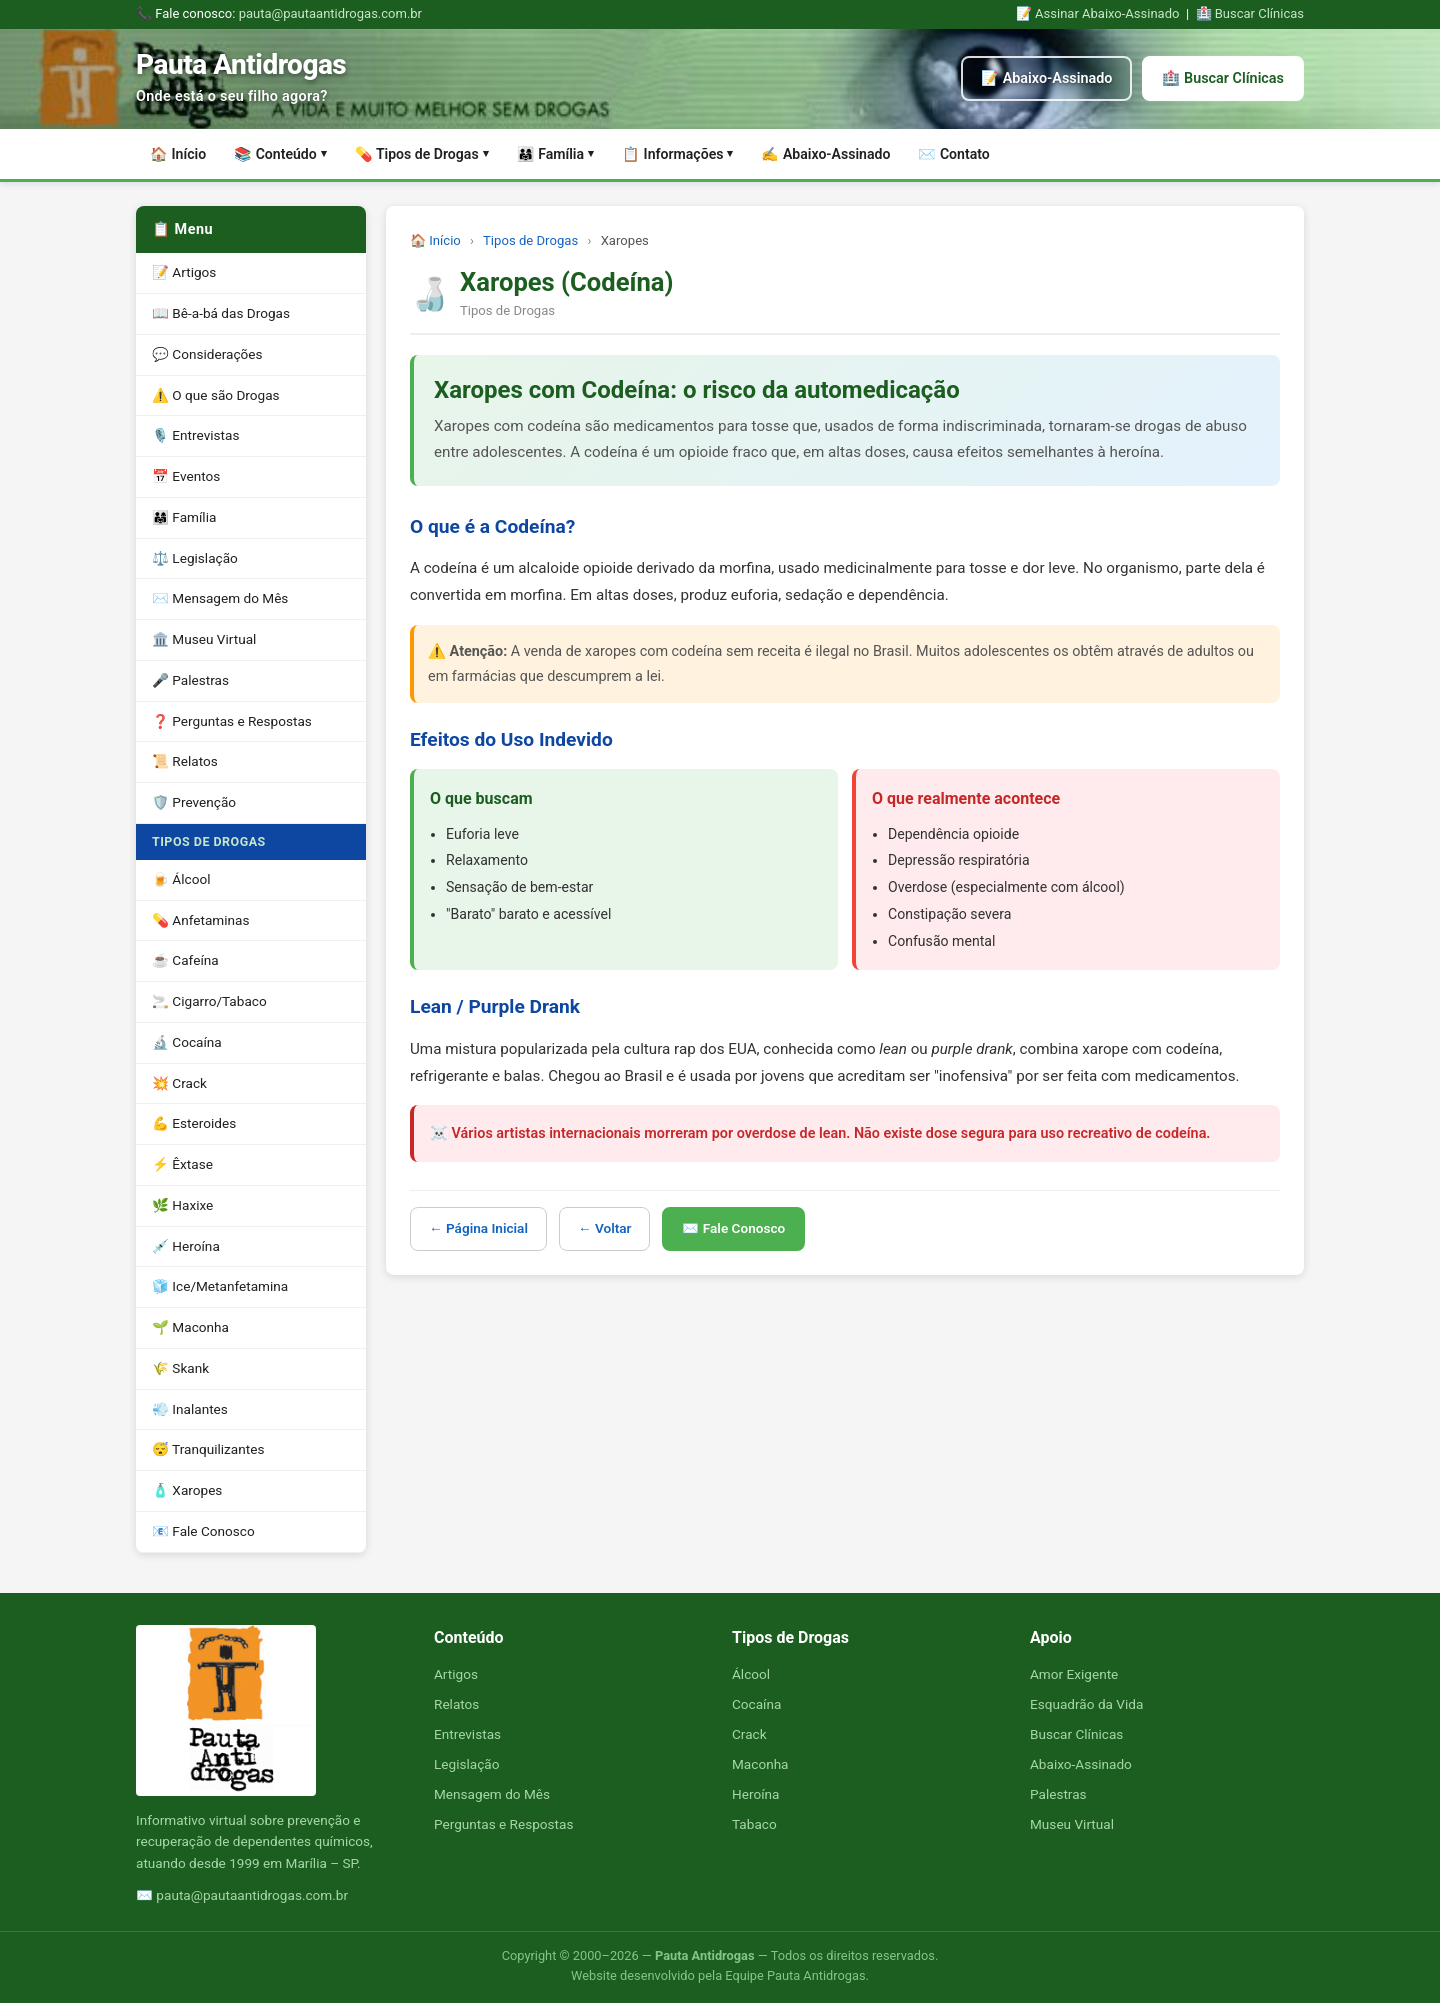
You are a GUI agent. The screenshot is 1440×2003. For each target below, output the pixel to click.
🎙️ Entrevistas (195, 435)
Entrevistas (467, 1734)
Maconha (760, 1764)
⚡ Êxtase (182, 1164)
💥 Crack (179, 1083)
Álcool (751, 1674)
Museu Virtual (1072, 1824)
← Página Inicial (478, 1228)
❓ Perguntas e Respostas (232, 721)
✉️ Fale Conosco (733, 1228)
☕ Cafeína (185, 960)
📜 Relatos (185, 761)
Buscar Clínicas (1076, 1734)
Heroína (755, 1794)
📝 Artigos (184, 272)
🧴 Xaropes (187, 1490)
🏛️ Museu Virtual (204, 639)
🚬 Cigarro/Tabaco (209, 1001)
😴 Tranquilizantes (208, 1449)
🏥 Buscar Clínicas (1250, 13)
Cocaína (756, 1704)
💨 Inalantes (190, 1409)
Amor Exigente (1074, 1674)
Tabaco (754, 1824)
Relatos (456, 1704)
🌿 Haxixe (182, 1205)
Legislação (466, 1764)
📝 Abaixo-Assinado (1046, 78)
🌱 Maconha (190, 1327)
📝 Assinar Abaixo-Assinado (1098, 13)
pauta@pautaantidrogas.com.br (330, 13)
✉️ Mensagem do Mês (220, 598)
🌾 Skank (180, 1368)
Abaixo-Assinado (1081, 1764)
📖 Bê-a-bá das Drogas (221, 313)
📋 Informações (677, 154)
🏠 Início (178, 154)
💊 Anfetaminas (201, 920)
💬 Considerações (207, 354)
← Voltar (604, 1228)
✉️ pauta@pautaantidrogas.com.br (242, 1895)
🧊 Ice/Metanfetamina (220, 1286)
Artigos (456, 1674)
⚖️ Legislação (195, 558)
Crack (749, 1734)
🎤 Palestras (190, 680)
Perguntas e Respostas (503, 1824)
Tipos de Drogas (530, 240)
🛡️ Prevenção (194, 802)
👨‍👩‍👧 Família (555, 154)
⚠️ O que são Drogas (216, 395)
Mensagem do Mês (492, 1794)
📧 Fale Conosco (203, 1531)
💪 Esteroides (194, 1123)
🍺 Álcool (181, 879)
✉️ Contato (953, 154)
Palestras (1058, 1794)
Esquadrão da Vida (1086, 1704)
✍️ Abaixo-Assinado (825, 154)
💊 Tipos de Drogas (422, 154)
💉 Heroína (186, 1246)
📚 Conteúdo (280, 154)
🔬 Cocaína (187, 1042)
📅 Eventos (186, 476)
